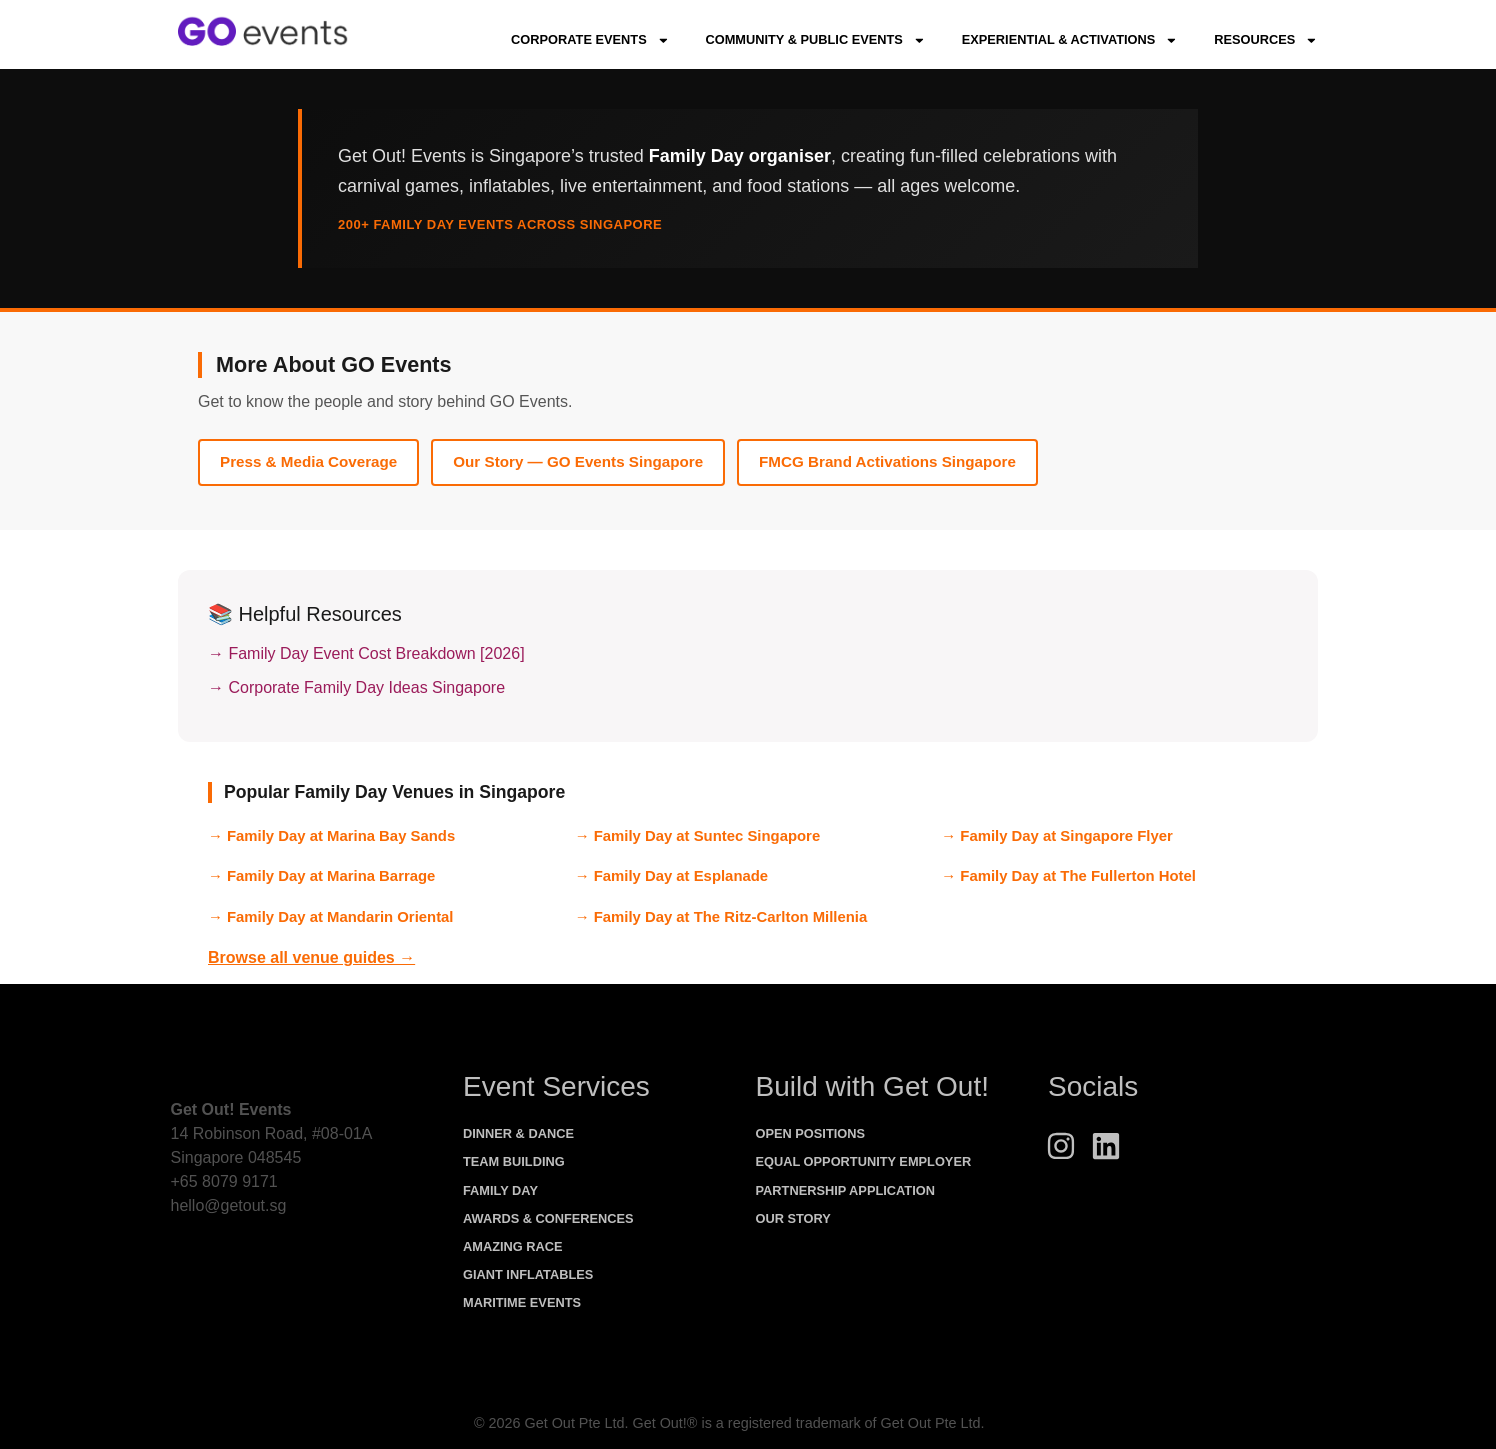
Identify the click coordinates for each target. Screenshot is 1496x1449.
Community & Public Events (815, 40)
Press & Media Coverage (308, 461)
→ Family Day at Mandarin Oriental (331, 917)
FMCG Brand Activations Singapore (887, 461)
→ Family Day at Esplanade (671, 876)
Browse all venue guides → (311, 957)
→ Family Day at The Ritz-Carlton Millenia (721, 917)
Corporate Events (590, 40)
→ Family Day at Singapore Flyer (1056, 836)
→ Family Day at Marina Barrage (321, 876)
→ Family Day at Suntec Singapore (698, 836)
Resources (1266, 40)
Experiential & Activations (1070, 40)
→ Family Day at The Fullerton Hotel (1068, 876)
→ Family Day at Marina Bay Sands (331, 836)
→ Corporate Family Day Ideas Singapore (356, 687)
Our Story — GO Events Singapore (578, 461)
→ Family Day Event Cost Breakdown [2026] (366, 653)
